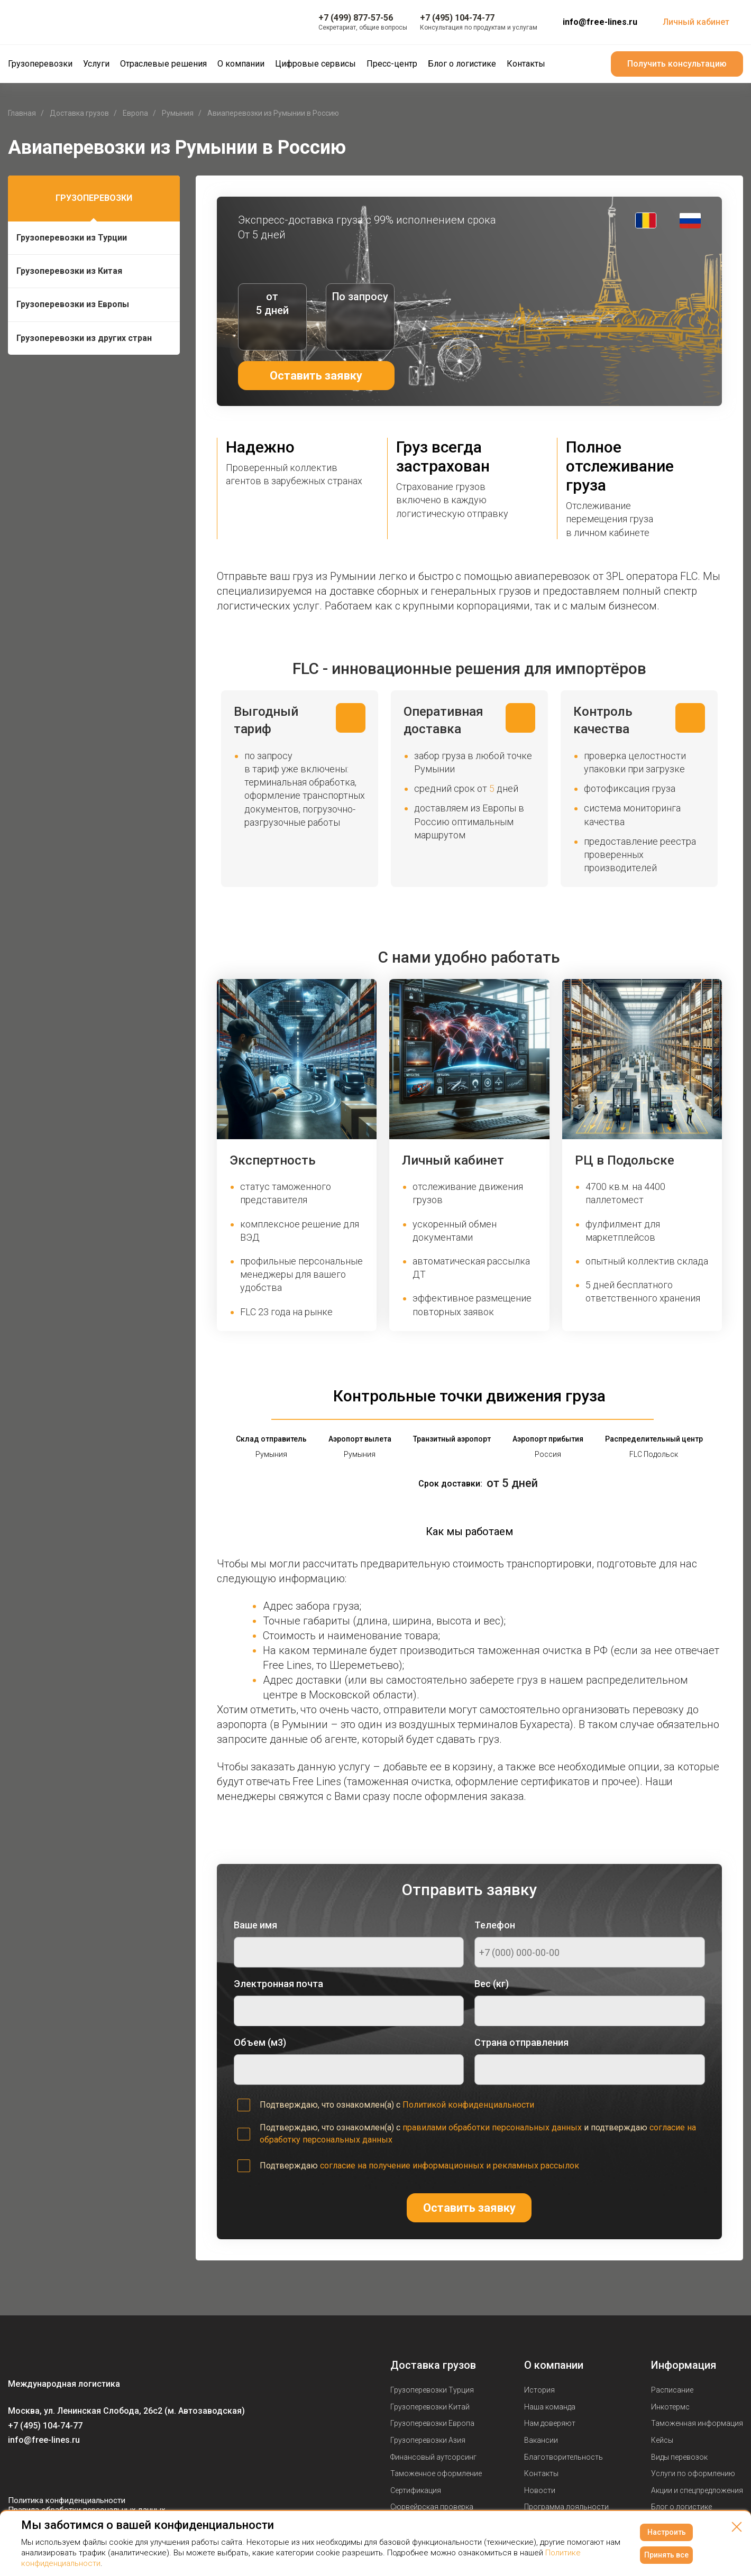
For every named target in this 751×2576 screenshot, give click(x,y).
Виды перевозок (679, 2457)
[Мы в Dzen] (79, 2470)
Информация (683, 2365)
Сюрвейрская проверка (431, 2507)
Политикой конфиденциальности (468, 2105)
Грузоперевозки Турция (432, 2390)
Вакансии (541, 2440)
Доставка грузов (433, 2365)
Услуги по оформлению (693, 2473)
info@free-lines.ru (600, 22)
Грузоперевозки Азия (427, 2440)
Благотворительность (563, 2457)
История (539, 2390)
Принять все (666, 2555)
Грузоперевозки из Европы (72, 304)
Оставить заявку (316, 375)
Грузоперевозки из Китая (69, 271)
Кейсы (662, 2440)
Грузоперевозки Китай (430, 2407)
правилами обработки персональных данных (492, 2127)
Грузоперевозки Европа (432, 2423)
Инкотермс (670, 2407)
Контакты (541, 2473)
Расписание (672, 2390)
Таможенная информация (697, 2423)
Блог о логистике (681, 2507)
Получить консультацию (677, 64)
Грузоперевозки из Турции (71, 238)
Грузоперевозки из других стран (84, 338)
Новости (539, 2490)
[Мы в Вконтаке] (16, 2470)
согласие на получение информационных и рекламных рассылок (449, 2165)
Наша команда (549, 2407)
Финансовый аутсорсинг (433, 2457)
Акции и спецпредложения (697, 2490)
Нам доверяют (549, 2423)
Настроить (666, 2532)
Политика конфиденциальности (66, 2500)
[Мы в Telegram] (58, 2470)
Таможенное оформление (436, 2473)
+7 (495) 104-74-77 (45, 2426)
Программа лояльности (566, 2507)
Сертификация (415, 2490)
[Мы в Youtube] (37, 2470)
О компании (553, 2365)
